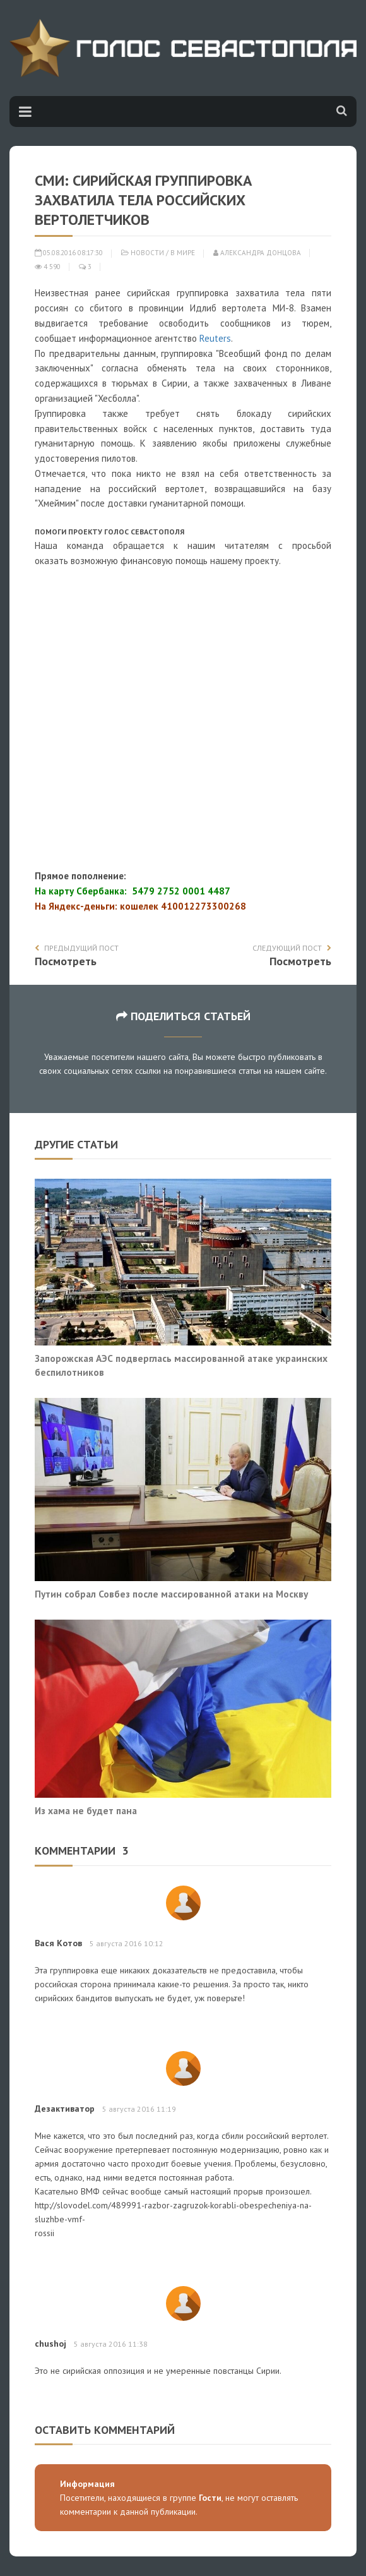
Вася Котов (58, 1943)
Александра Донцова (257, 252)
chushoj (50, 2343)
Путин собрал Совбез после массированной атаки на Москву (171, 1593)
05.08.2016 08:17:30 (69, 252)
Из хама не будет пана (86, 1810)
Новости (147, 252)
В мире (182, 252)
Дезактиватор (65, 2108)
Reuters (215, 338)
